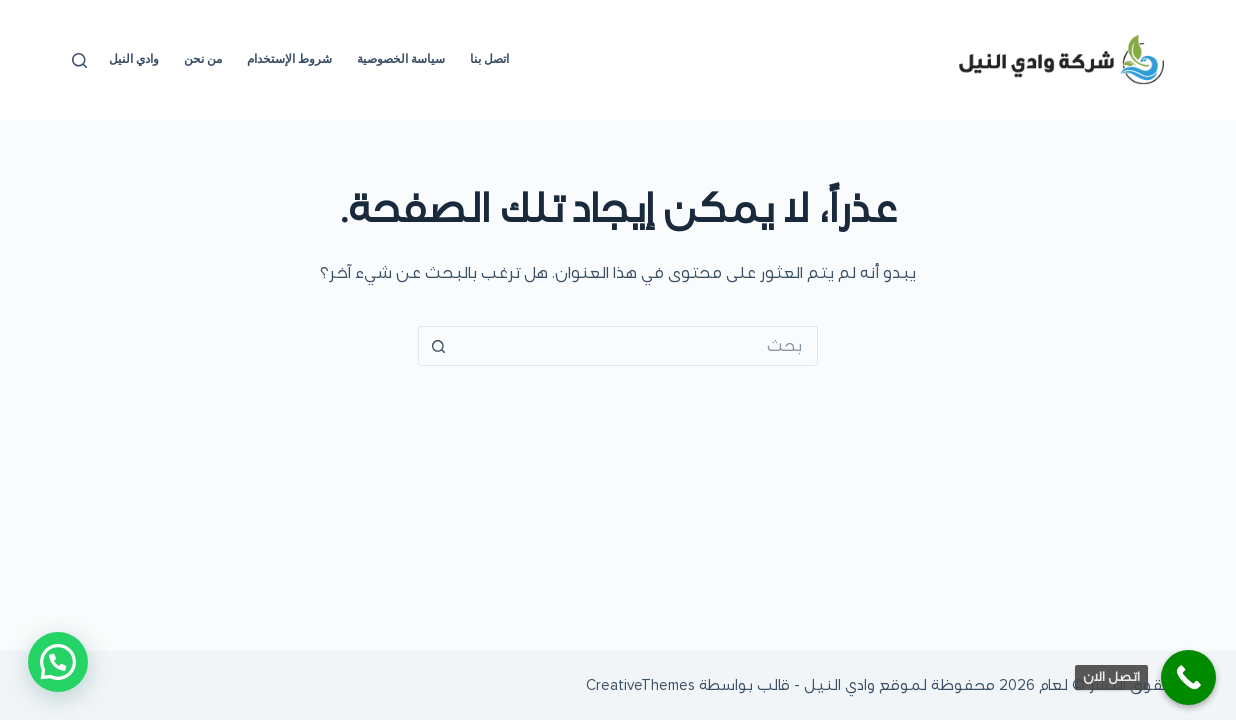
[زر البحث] (438, 346)
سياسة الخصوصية (401, 59)
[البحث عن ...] (638, 346)
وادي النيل (134, 59)
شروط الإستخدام (289, 59)
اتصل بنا (489, 59)
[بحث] (79, 60)
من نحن (203, 59)
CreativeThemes (640, 685)
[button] (58, 662)
